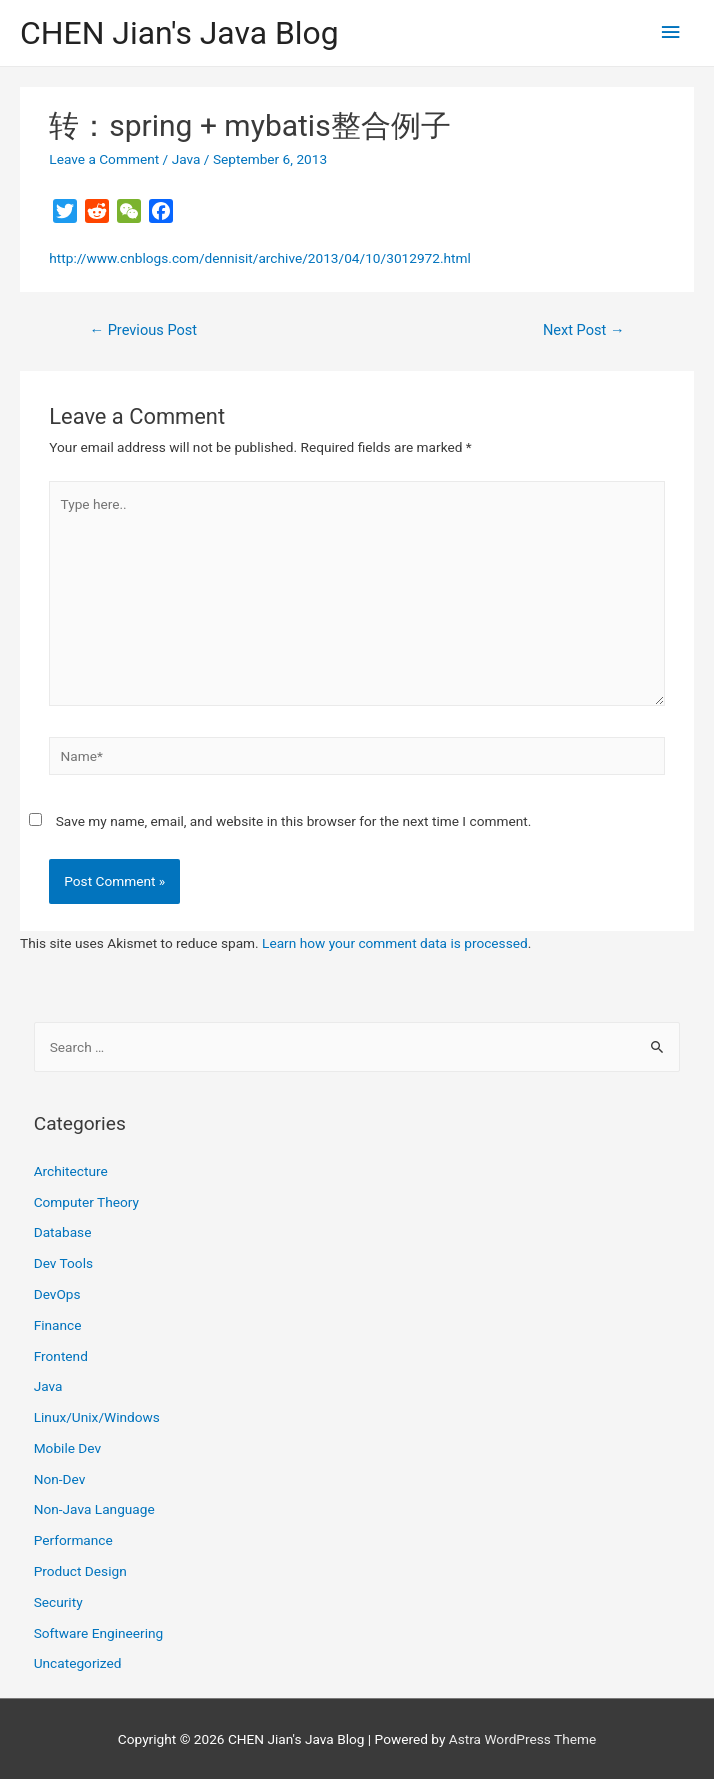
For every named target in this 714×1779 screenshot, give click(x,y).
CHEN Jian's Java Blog (179, 33)
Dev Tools (63, 1263)
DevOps (57, 1294)
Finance (58, 1325)
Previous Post (143, 330)
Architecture (71, 1171)
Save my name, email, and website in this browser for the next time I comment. (294, 821)
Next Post (584, 330)
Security (58, 1602)
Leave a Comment (104, 159)
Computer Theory (86, 1202)
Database (63, 1232)
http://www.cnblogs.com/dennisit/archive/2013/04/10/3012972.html (260, 258)
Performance (73, 1540)
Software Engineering (99, 1633)
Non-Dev (60, 1479)
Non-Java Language (94, 1509)
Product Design (80, 1571)
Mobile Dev (67, 1448)
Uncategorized (78, 1663)
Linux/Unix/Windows (97, 1417)
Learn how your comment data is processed (395, 943)
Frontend (61, 1356)
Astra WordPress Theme (522, 1739)
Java (186, 159)
